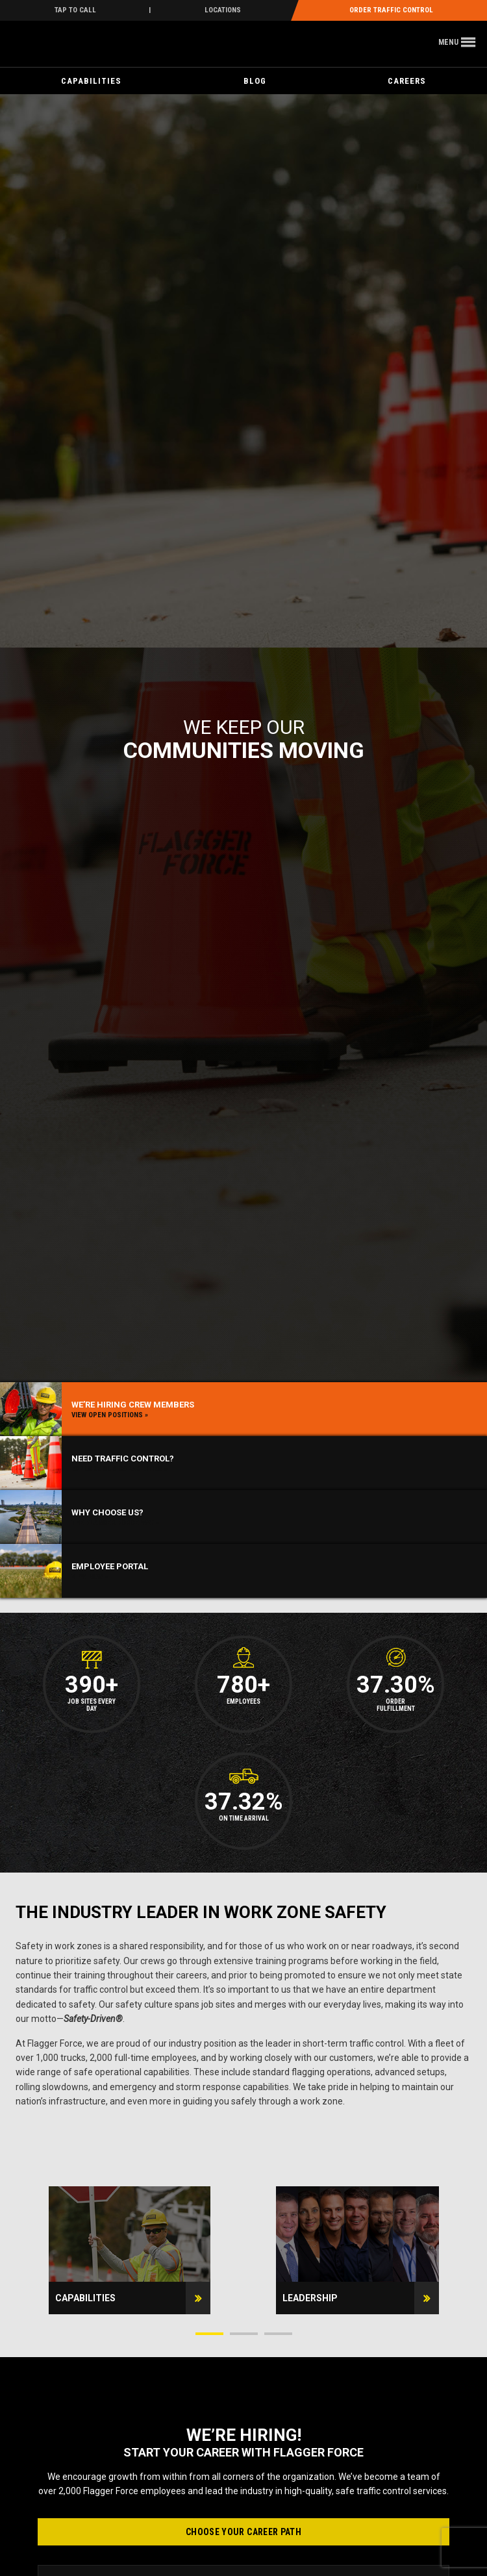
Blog (255, 81)
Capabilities (91, 81)
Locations (223, 10)
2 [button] (244, 2333)
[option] (130, 2250)
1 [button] (209, 2333)
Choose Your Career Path (243, 2532)
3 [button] (278, 2333)
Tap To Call (75, 10)
